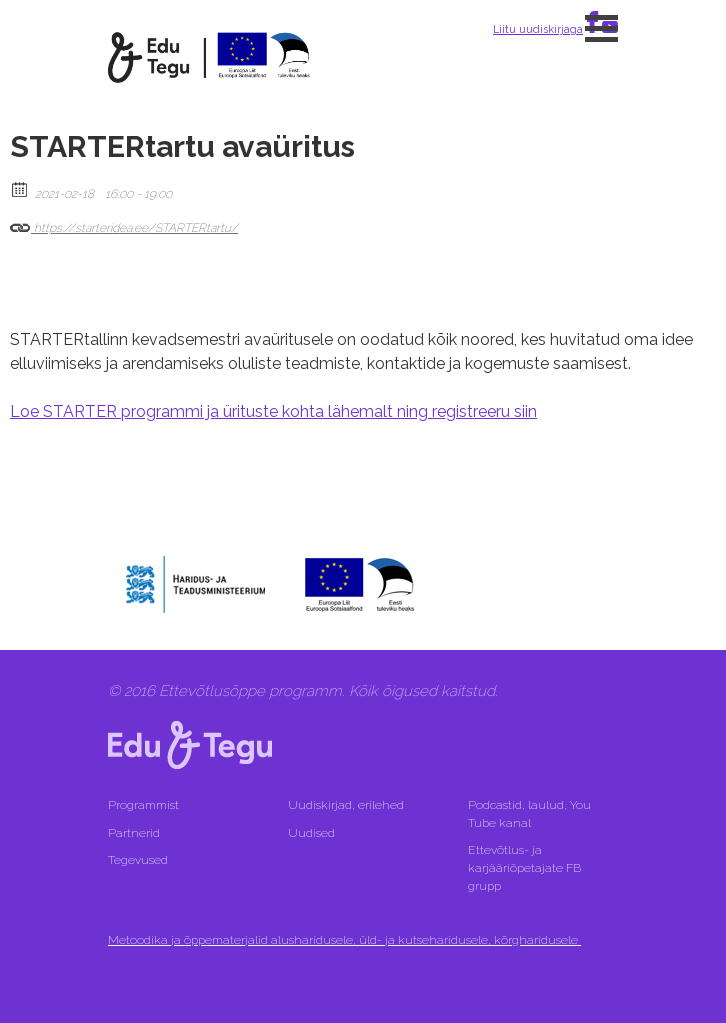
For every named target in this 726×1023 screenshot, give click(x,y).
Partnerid (134, 833)
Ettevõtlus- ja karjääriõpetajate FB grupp (524, 868)
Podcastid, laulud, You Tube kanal (529, 814)
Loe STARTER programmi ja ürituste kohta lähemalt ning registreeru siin (273, 411)
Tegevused (139, 860)
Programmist (143, 805)
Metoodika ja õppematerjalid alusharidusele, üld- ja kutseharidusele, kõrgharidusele (344, 940)
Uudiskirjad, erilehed (347, 805)
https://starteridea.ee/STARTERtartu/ (124, 224)
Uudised (311, 833)
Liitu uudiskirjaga (538, 29)
